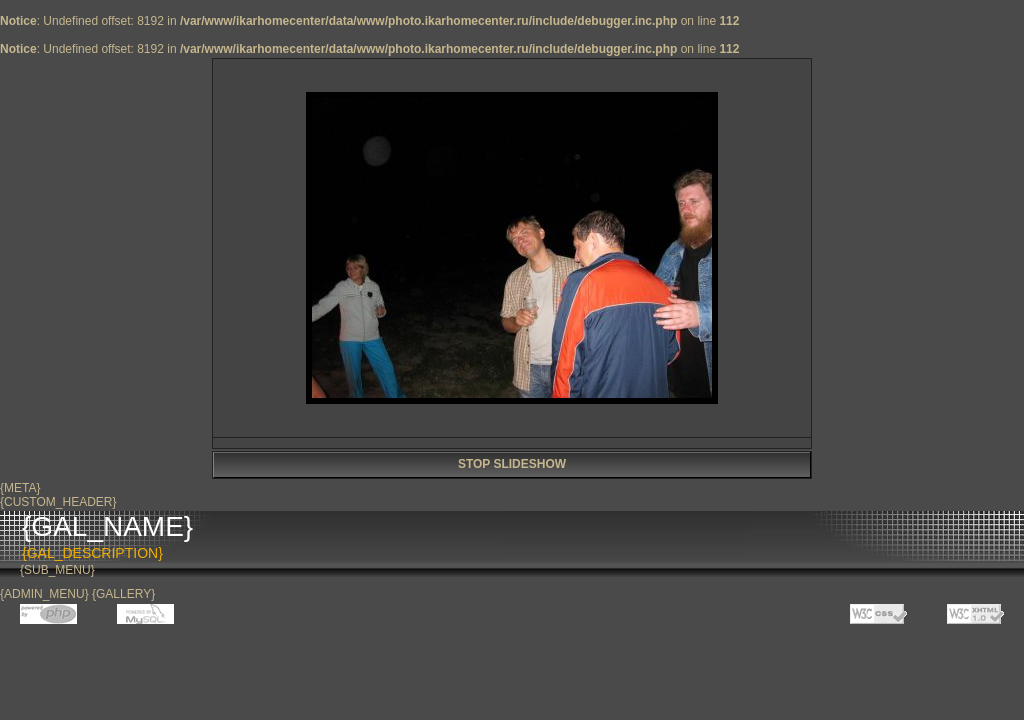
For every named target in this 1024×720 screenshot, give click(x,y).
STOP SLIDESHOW (512, 464)
